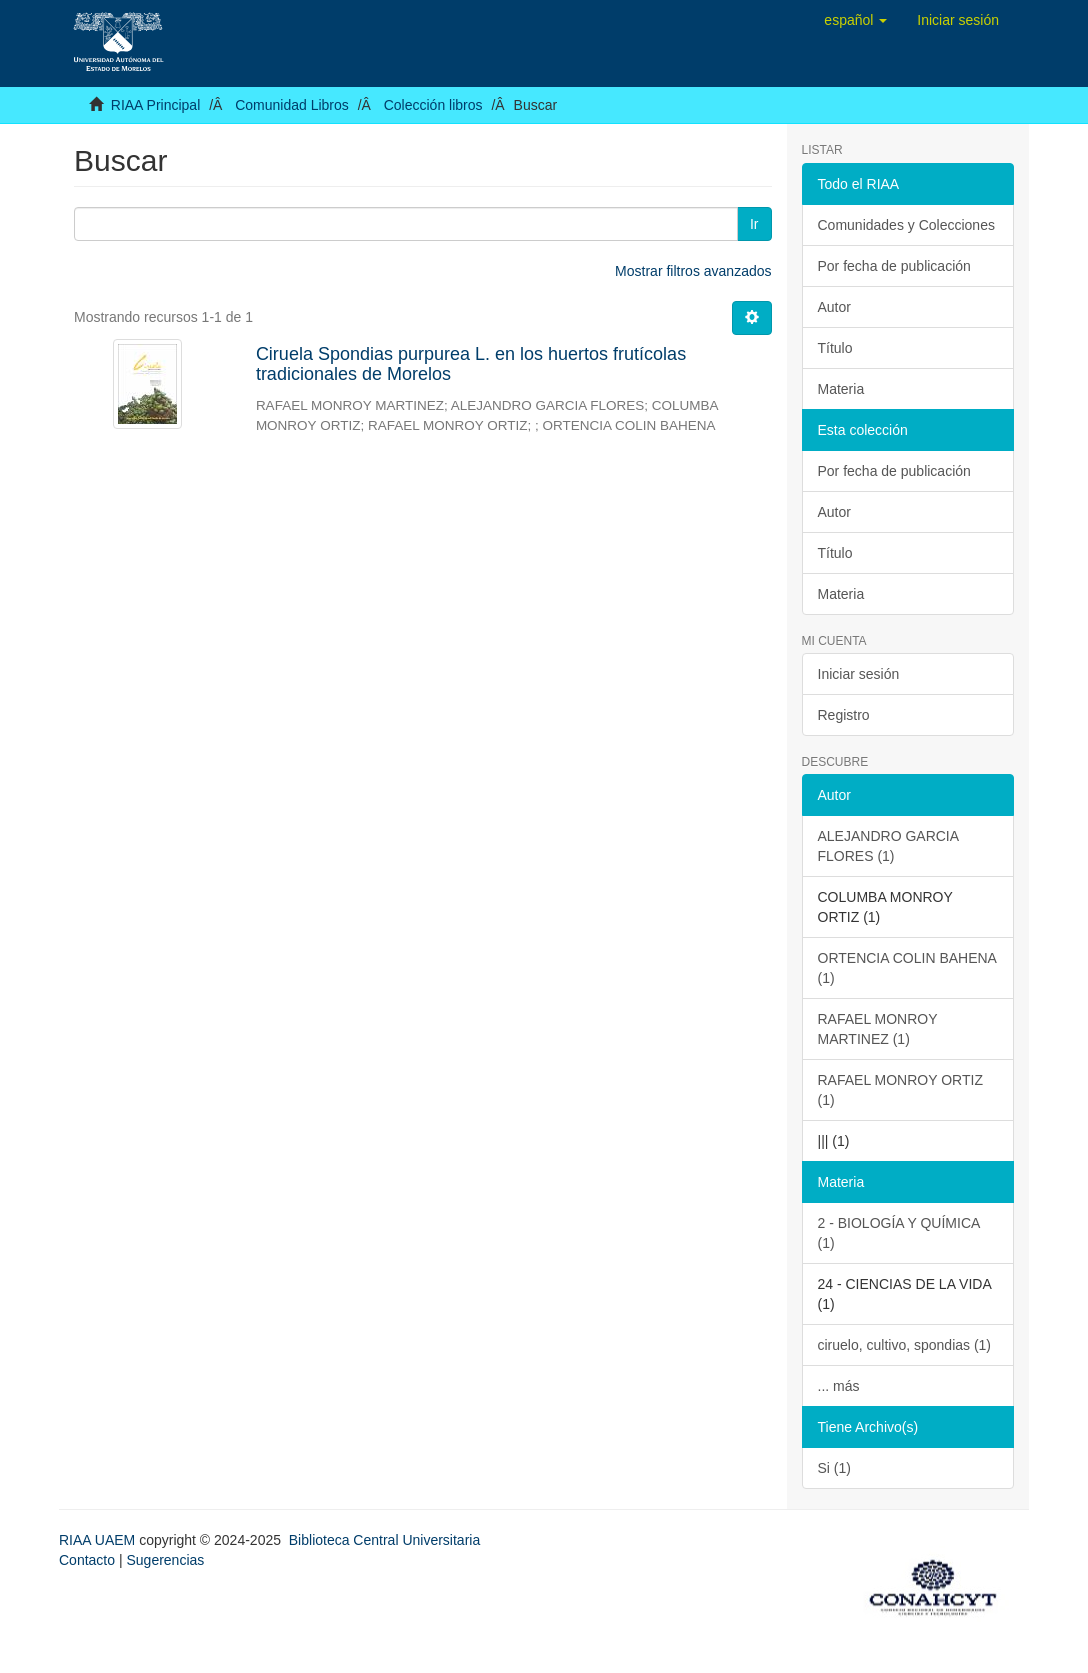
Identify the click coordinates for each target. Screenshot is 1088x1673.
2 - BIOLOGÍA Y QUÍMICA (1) (899, 1233)
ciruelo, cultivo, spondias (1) (905, 1345)
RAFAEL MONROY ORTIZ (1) (900, 1090)
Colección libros (433, 105)
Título (835, 348)
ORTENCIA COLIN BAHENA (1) (907, 968)
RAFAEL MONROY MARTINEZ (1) (878, 1029)
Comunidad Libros (292, 105)
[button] (855, 20)
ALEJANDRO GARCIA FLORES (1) (889, 846)
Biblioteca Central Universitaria (384, 1540)
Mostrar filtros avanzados (693, 271)
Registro (844, 715)
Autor (834, 307)
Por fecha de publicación (894, 266)
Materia (841, 389)
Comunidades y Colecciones (906, 225)
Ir (754, 224)
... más (839, 1386)
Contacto (87, 1560)
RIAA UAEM (99, 1540)
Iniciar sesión (859, 674)
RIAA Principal (155, 105)
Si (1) (834, 1468)
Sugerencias (165, 1560)
